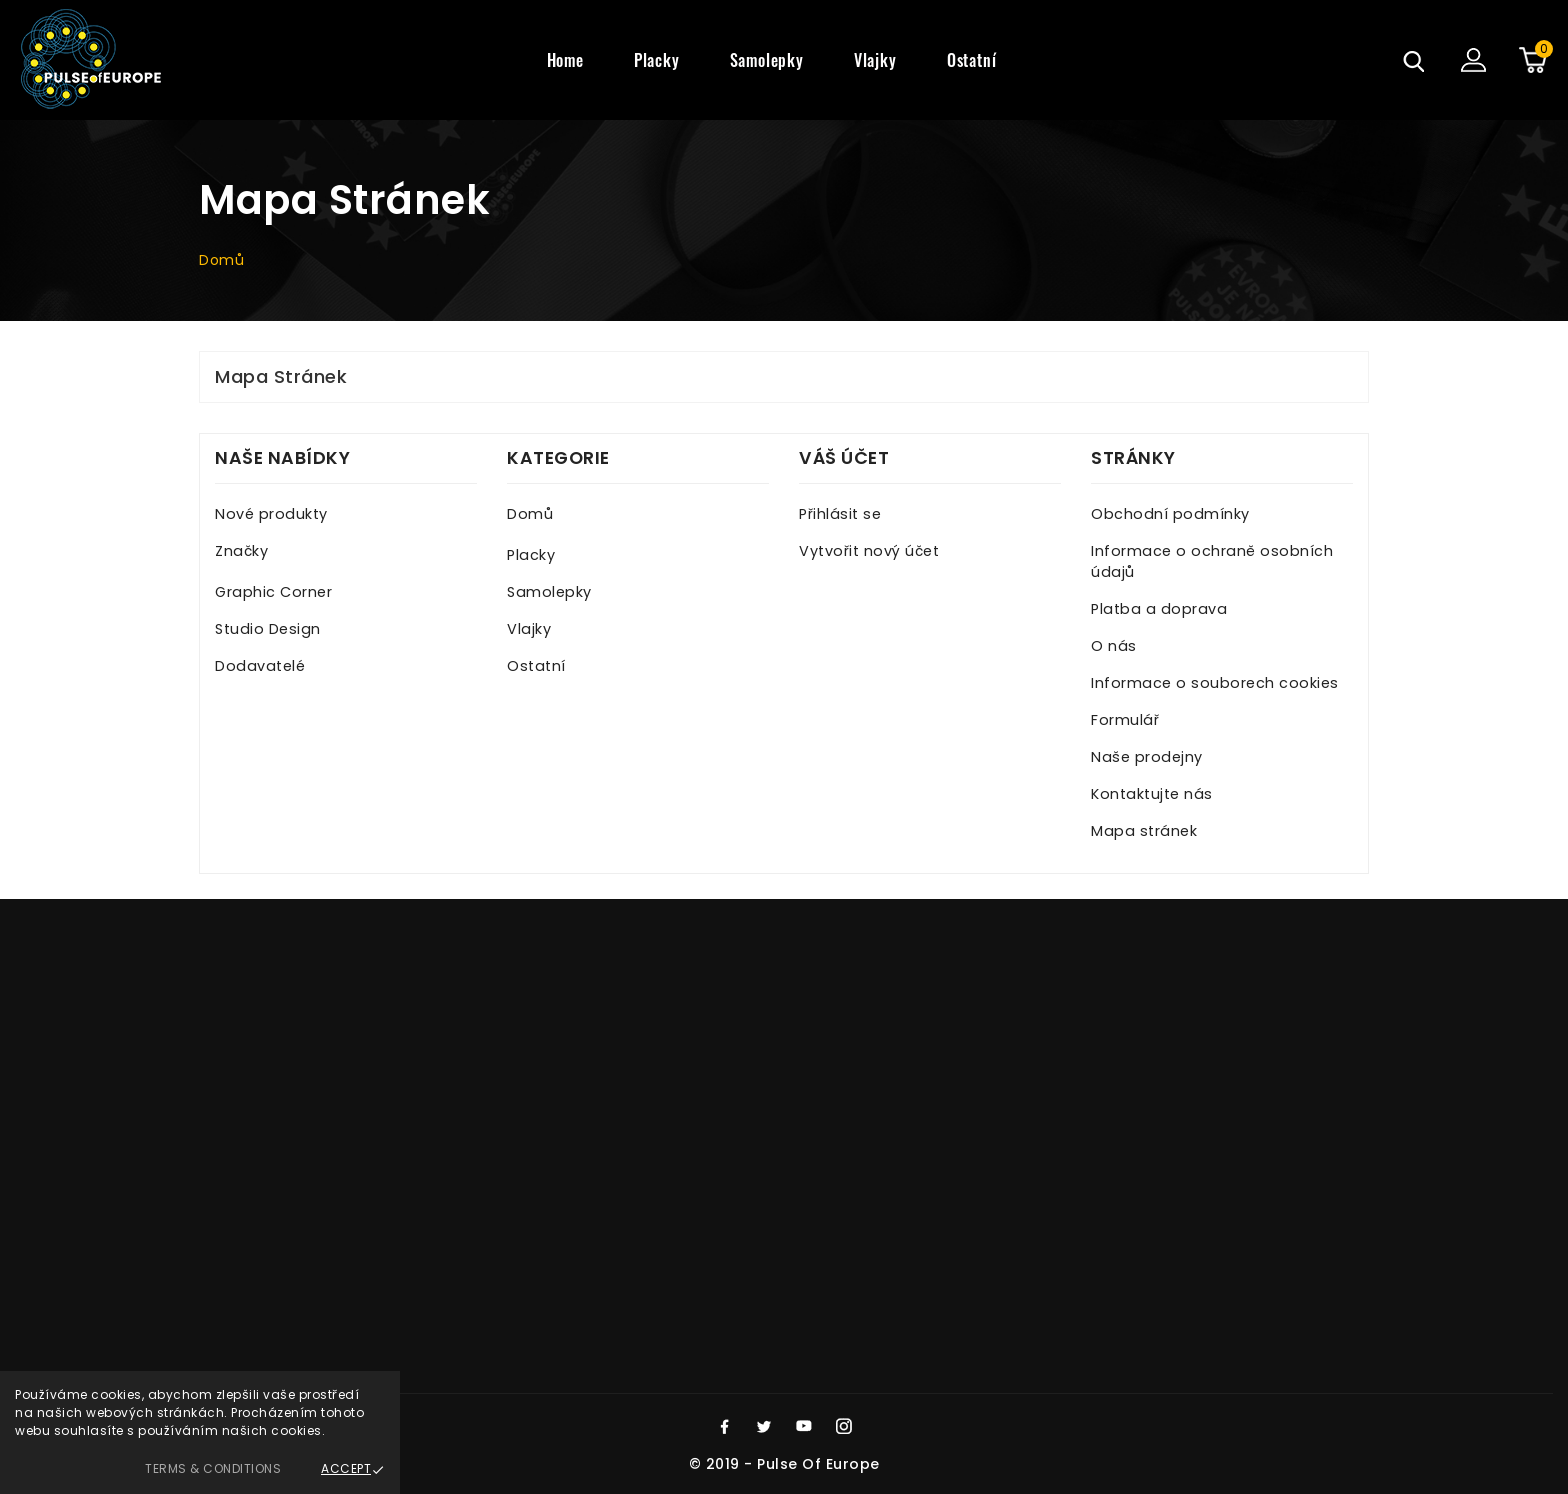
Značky (241, 551)
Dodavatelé (260, 666)
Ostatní (536, 666)
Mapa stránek (1144, 831)
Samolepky (549, 592)
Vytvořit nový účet (869, 551)
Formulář (1125, 720)
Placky (531, 555)
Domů (530, 514)
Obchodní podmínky (1170, 514)
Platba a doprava (1159, 609)
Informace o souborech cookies (1215, 683)
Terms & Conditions (213, 1468)
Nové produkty (271, 514)
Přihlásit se (840, 514)
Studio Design (268, 629)
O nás (1114, 646)
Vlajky (529, 629)
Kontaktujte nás (1152, 794)
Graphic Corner (273, 592)
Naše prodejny (1147, 757)
